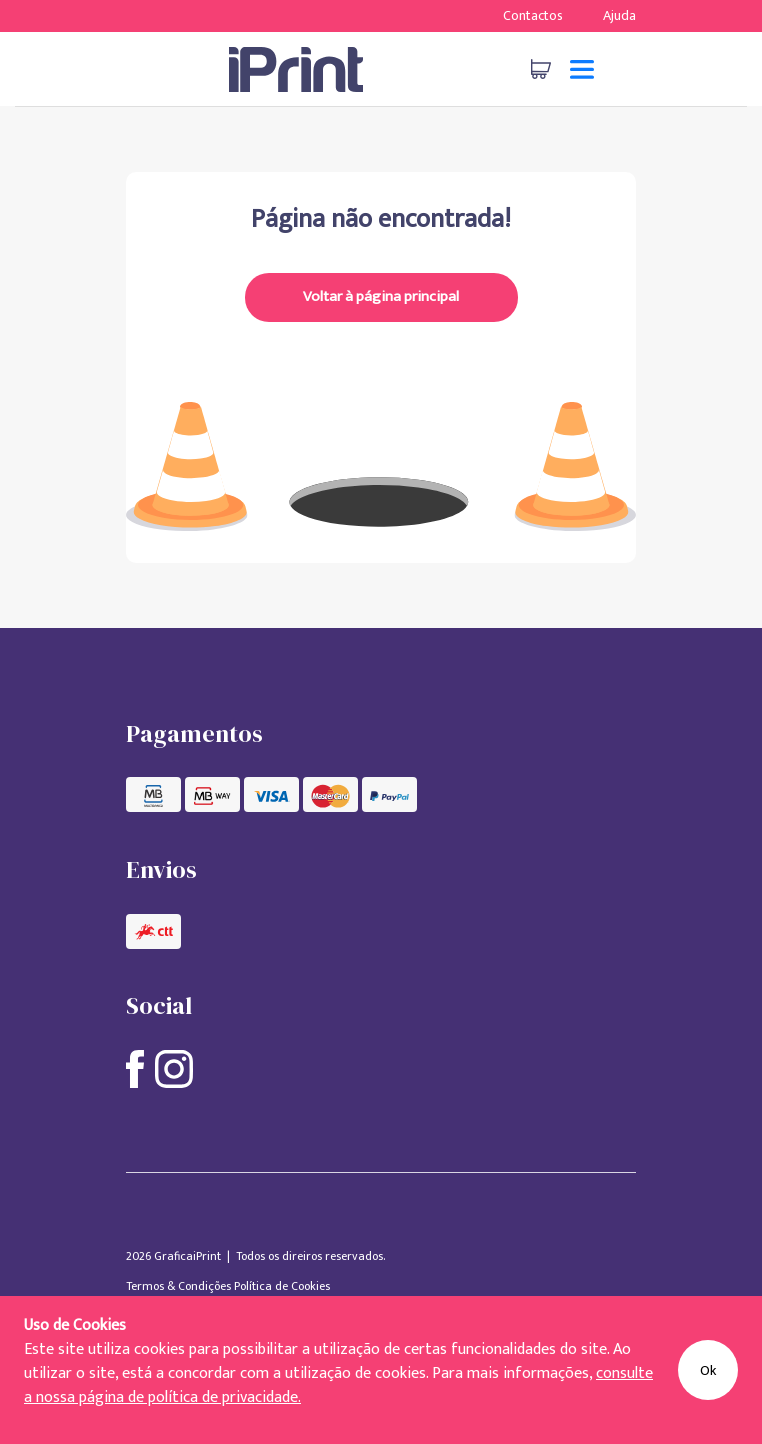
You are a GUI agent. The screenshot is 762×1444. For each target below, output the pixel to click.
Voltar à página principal (381, 296)
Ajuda (619, 15)
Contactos (533, 15)
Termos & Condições (180, 1286)
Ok (708, 1370)
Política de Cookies (282, 1286)
